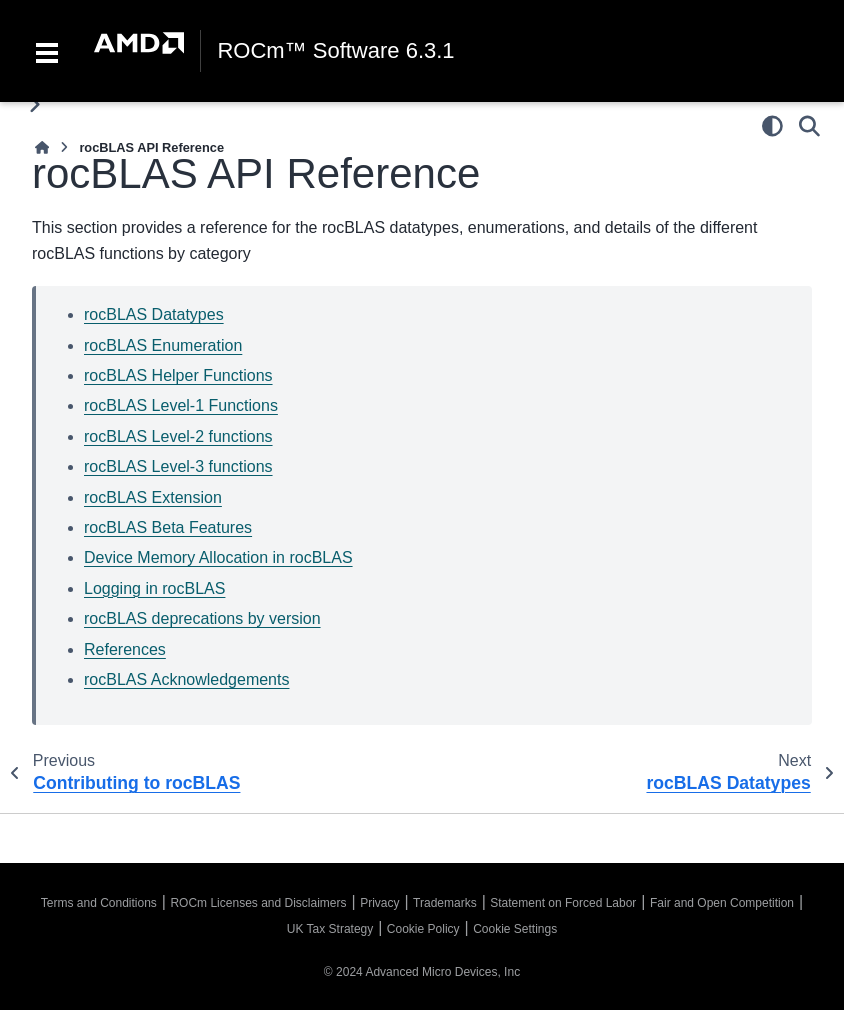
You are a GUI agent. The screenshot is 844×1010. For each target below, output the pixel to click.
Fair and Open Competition (722, 903)
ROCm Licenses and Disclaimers (258, 903)
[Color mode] (772, 126)
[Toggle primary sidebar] (34, 104)
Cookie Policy (423, 929)
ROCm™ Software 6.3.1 (335, 51)
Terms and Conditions (99, 903)
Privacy (379, 903)
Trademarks (445, 903)
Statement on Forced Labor (563, 903)
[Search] (809, 126)
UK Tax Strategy (330, 929)
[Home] (42, 147)
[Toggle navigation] (47, 51)
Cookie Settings (515, 929)
